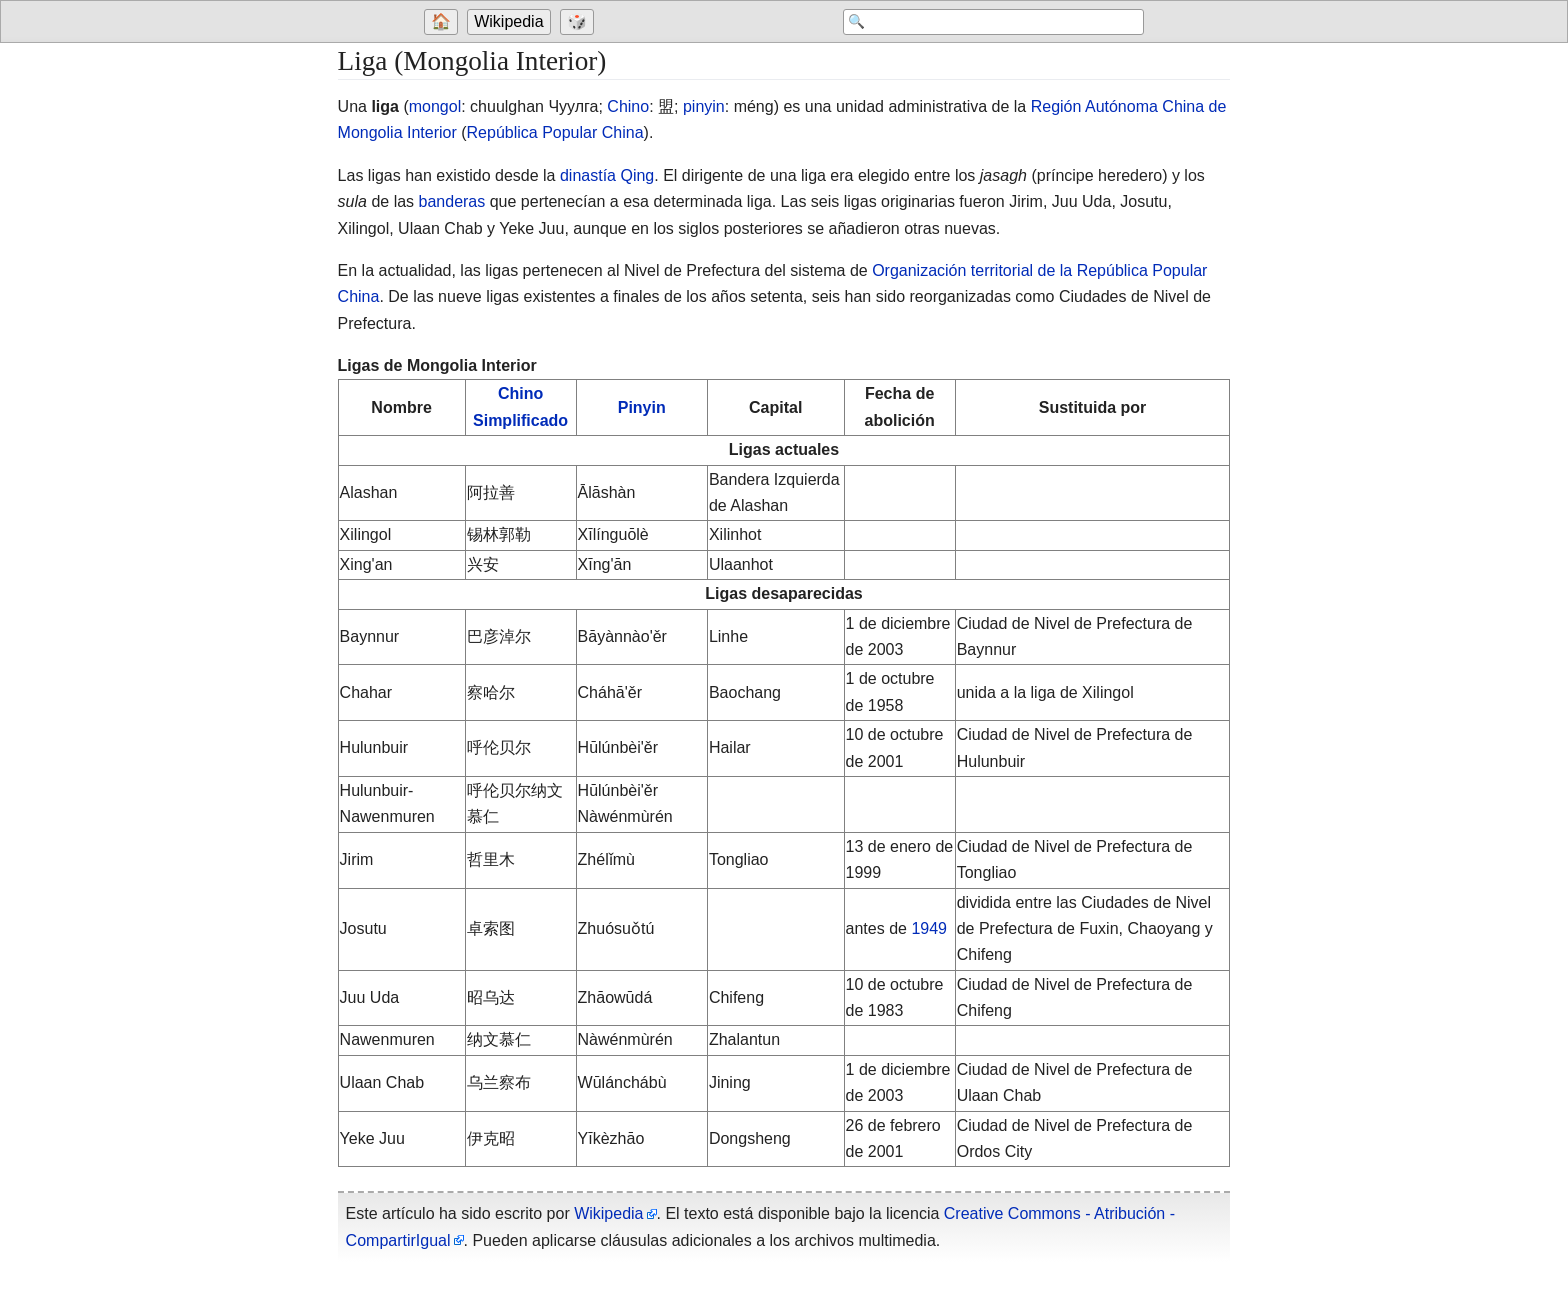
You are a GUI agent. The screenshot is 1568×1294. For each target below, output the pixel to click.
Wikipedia (508, 21)
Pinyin (642, 407)
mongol (435, 106)
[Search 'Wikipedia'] (984, 22)
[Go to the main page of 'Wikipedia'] (511, 22)
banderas (452, 201)
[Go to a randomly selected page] (579, 22)
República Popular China (555, 132)
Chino (628, 106)
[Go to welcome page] (443, 22)
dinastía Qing (607, 175)
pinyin (704, 106)
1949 (929, 928)
